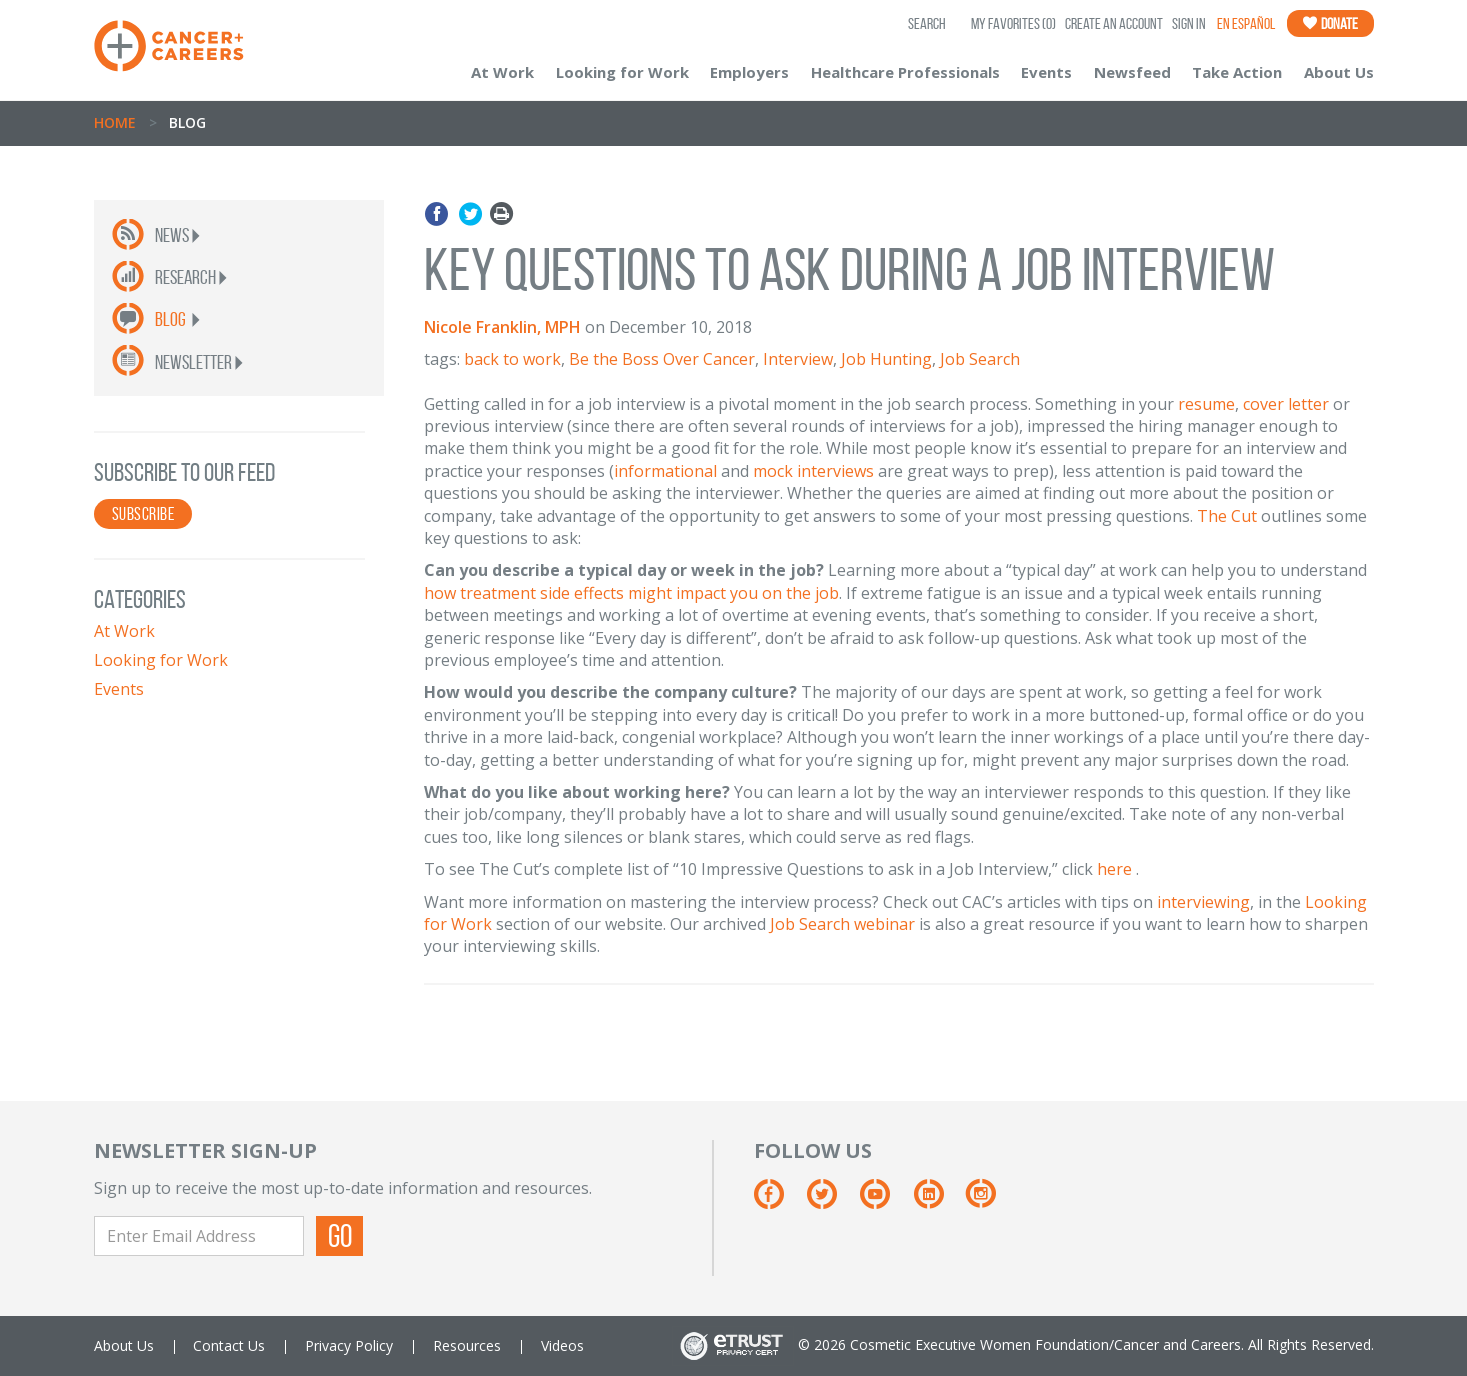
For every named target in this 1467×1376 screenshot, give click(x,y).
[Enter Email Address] (199, 1236)
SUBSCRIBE (143, 514)
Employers (749, 72)
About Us (1339, 72)
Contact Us (229, 1345)
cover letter (1286, 404)
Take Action (1237, 72)
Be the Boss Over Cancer (662, 359)
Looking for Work (622, 72)
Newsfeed (1132, 72)
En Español (1246, 23)
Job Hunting (886, 359)
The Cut (1227, 516)
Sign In (1189, 23)
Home (115, 122)
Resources (467, 1345)
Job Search (980, 359)
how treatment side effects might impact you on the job (631, 593)
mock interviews (813, 471)
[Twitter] (831, 1201)
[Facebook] (778, 1201)
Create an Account (1114, 23)
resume (1206, 404)
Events (1046, 72)
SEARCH (927, 23)
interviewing (1203, 902)
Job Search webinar (842, 924)
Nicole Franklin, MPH (502, 327)
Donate (1330, 23)
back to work (512, 359)
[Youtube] (884, 1201)
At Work (502, 72)
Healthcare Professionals (905, 72)
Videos (562, 1345)
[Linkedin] (938, 1201)
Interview (798, 359)
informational (665, 471)
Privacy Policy (349, 1345)
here (1114, 869)
